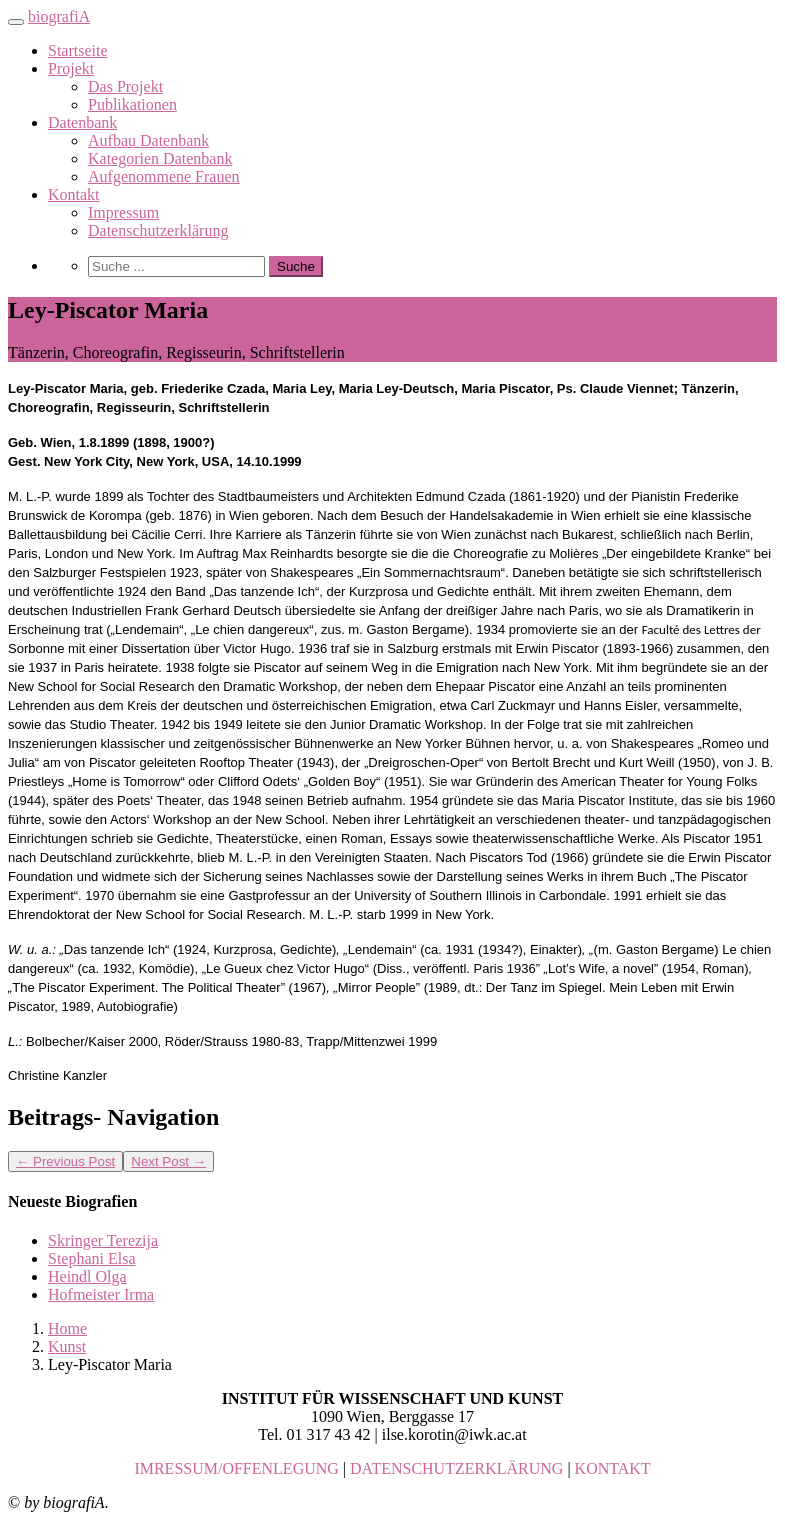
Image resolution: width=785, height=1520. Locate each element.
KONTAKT (613, 1468)
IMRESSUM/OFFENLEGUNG (236, 1468)
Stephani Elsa (92, 1258)
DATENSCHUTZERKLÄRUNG (456, 1468)
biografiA (59, 16)
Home (67, 1328)
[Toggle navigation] (16, 22)
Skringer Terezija (103, 1240)
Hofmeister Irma (101, 1294)
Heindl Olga (87, 1276)
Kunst (67, 1346)
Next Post (168, 1161)
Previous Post (65, 1161)
